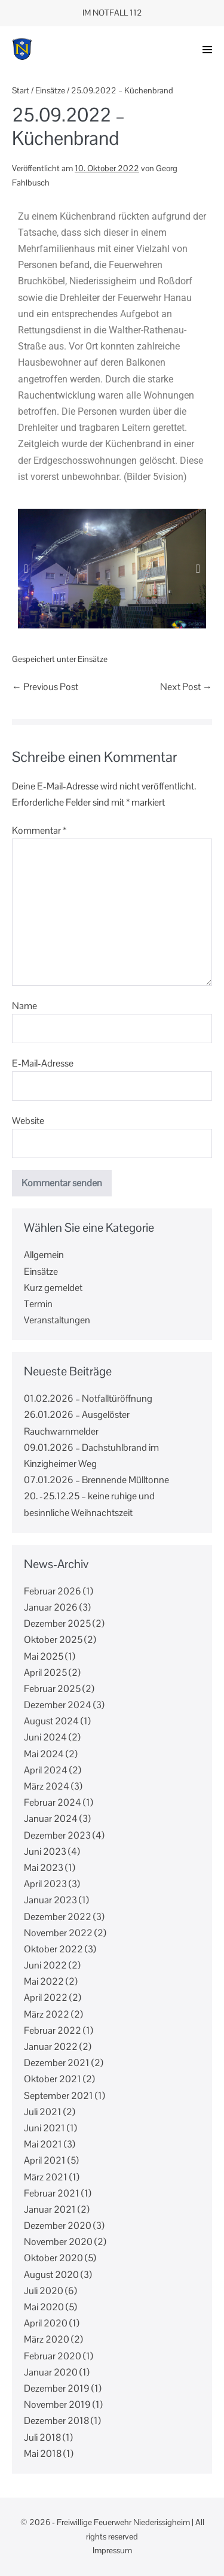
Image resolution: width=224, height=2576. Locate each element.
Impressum (112, 2550)
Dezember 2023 (57, 1835)
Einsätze (93, 659)
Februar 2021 (51, 2193)
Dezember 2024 (57, 1705)
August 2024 (51, 1721)
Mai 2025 (43, 1656)
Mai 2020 (44, 2307)
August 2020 (51, 2274)
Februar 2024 (52, 1802)
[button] (207, 49)
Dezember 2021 (57, 2062)
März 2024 (46, 1786)
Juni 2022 (45, 1965)
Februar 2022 (52, 2030)
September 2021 (58, 2095)
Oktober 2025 (53, 1639)
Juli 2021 (43, 2112)
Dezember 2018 (56, 2420)
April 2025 (45, 1672)
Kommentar (39, 830)
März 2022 (46, 2014)
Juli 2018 (42, 2437)
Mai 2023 (43, 1867)
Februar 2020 (52, 2356)
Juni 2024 (45, 1737)
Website (28, 1120)
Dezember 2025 (57, 1623)
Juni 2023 (45, 1851)
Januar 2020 (51, 2372)
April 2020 (45, 2323)
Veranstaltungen (57, 1320)
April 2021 (45, 2160)
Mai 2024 (44, 1754)
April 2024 (45, 1770)
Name (24, 1006)
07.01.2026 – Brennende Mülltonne (97, 1480)
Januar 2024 (51, 1818)
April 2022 (45, 1997)
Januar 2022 (51, 2046)
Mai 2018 (43, 2453)
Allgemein (44, 1254)
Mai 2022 (44, 1981)
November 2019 (57, 2404)
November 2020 (58, 2241)
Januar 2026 (51, 1607)
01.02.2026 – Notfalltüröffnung (88, 1398)
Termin (38, 1304)
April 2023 (45, 1884)
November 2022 (58, 1933)
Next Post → (186, 687)
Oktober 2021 (52, 2079)
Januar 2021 (50, 2209)
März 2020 (46, 2339)
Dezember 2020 (57, 2225)
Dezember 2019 (57, 2388)
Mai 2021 (43, 2144)
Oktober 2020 (53, 2258)
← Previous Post (45, 687)
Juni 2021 (44, 2128)
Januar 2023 (50, 1900)
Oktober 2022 (53, 1949)
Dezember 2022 (57, 1916)
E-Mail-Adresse (42, 1063)
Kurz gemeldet (53, 1287)
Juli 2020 (43, 2291)
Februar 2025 (52, 1688)
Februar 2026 (52, 1591)
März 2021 (45, 2177)
